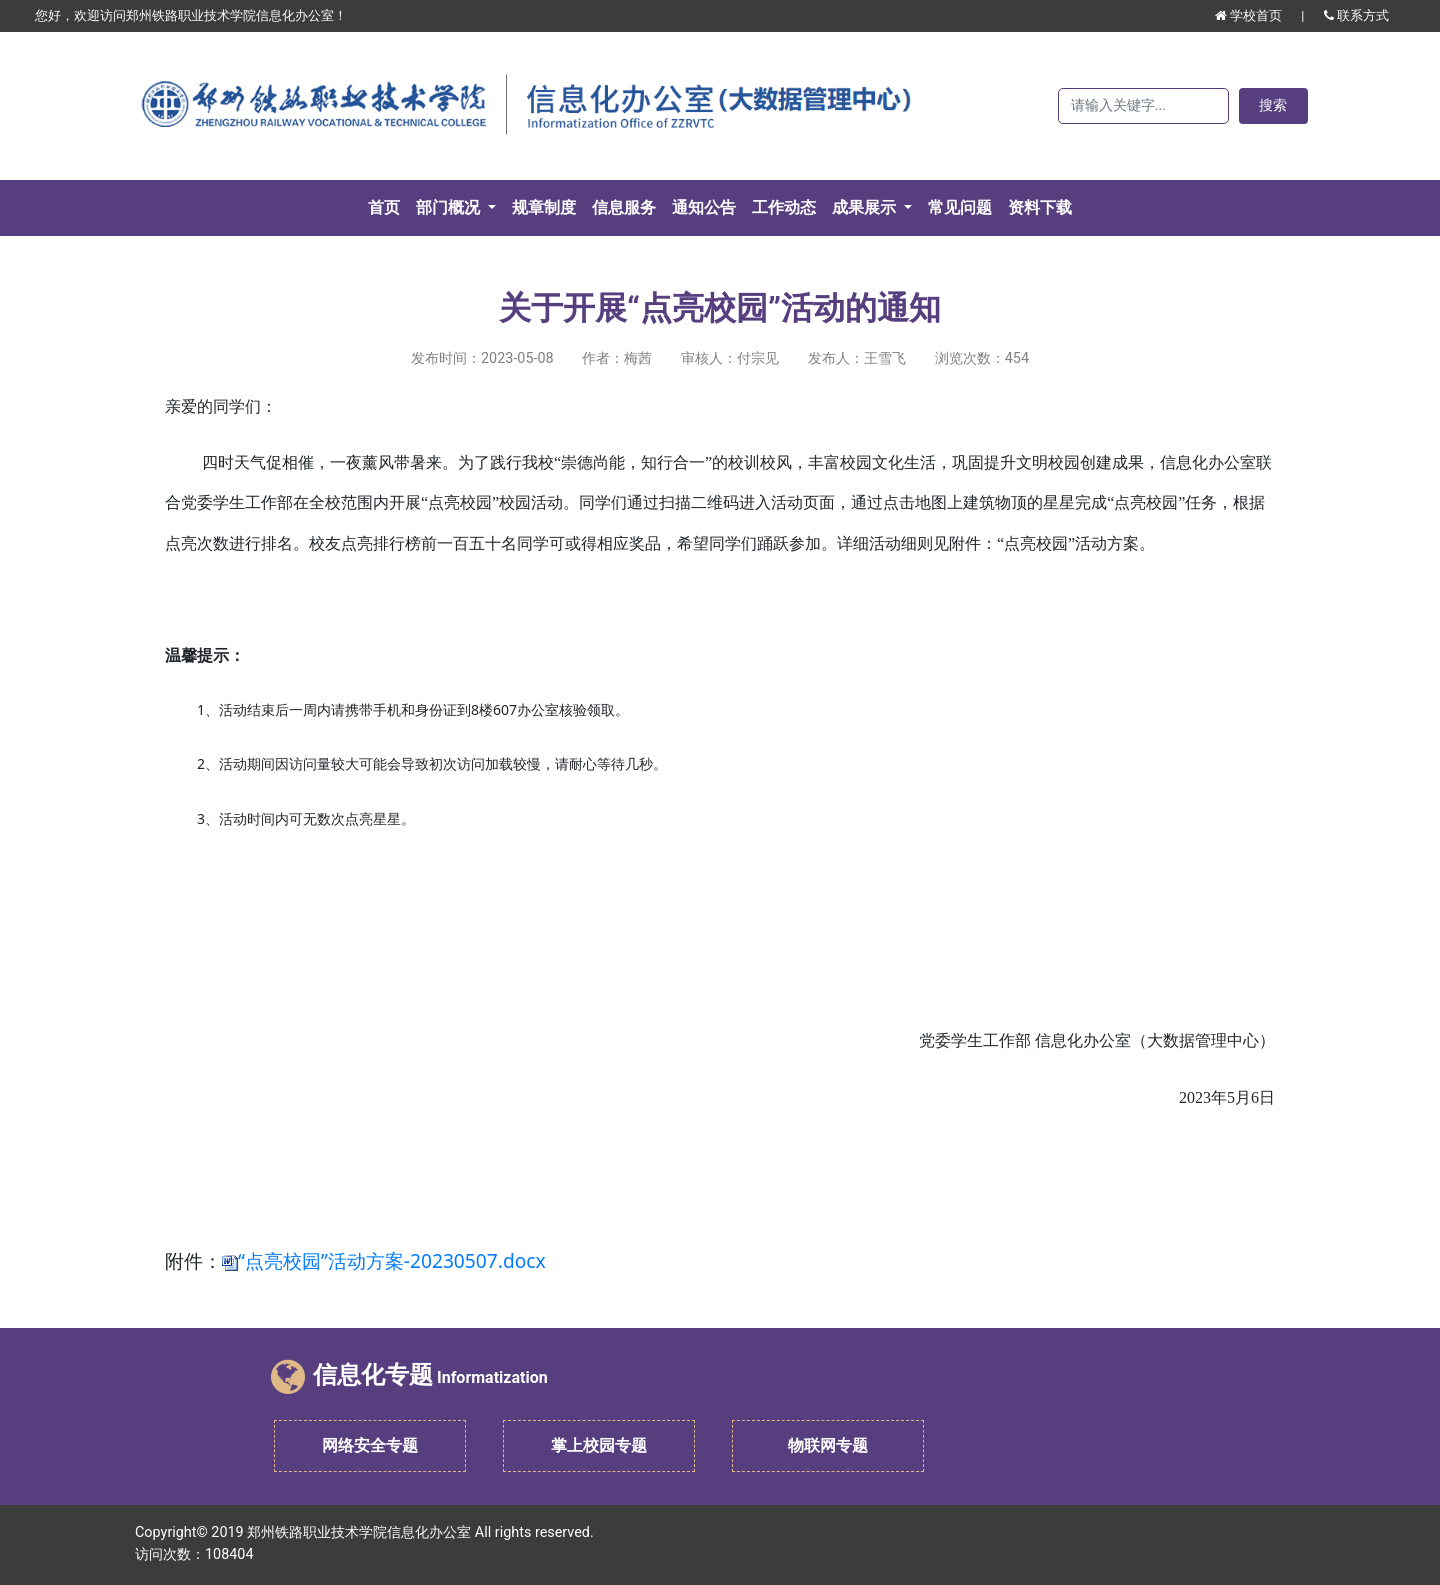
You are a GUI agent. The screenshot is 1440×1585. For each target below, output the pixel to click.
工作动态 (784, 207)
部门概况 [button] (450, 207)
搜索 (1273, 105)
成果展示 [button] (866, 207)
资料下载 (1040, 207)
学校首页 (1250, 15)
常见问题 (960, 207)
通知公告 (704, 207)
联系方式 (1356, 15)
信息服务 (624, 207)
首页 (388, 206)
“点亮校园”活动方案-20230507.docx (392, 1260)
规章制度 (544, 207)
